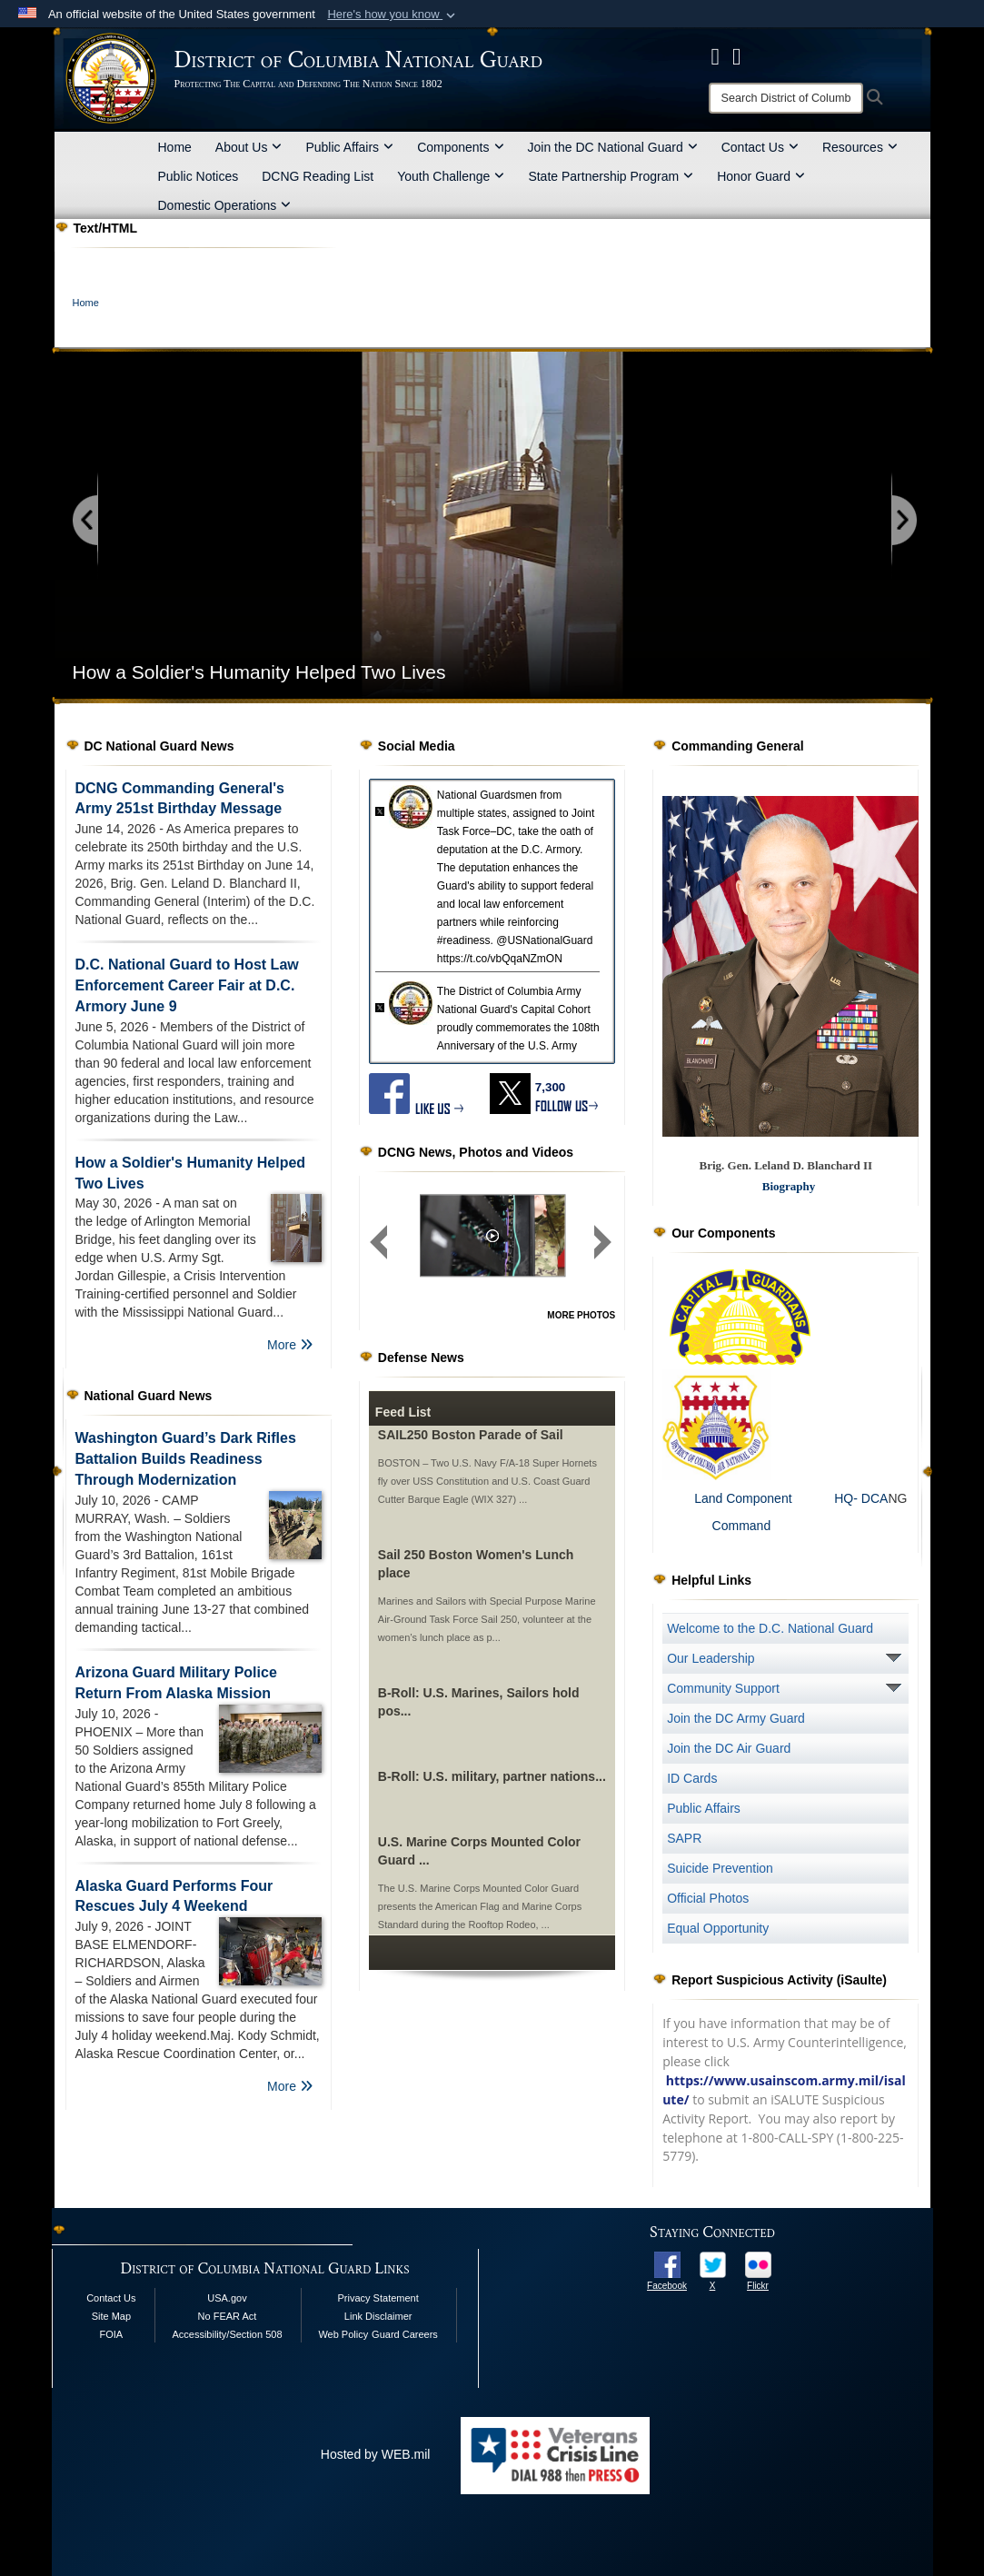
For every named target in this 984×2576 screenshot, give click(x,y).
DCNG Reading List (317, 176)
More (290, 1345)
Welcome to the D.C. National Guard (770, 1628)
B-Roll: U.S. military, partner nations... (492, 1776)
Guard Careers (405, 2334)
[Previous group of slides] (379, 1242)
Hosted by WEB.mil (376, 2454)
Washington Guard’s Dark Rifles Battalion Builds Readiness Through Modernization (185, 1458)
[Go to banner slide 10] (711, 720)
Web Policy (343, 2334)
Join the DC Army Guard (736, 1718)
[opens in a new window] (667, 2263)
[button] (393, 14)
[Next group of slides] (602, 1242)
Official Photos (708, 1898)
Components (460, 147)
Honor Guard (761, 176)
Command (716, 1525)
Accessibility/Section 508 (227, 2334)
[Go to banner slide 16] (825, 720)
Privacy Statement (378, 2298)
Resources (860, 147)
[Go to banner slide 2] (558, 720)
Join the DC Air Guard (728, 1748)
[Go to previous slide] (86, 521)
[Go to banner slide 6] (635, 720)
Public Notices (198, 176)
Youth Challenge (450, 176)
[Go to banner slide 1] (539, 720)
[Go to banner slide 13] (768, 720)
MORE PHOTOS (581, 1315)
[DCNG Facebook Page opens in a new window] (716, 56)
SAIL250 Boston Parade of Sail (470, 1434)
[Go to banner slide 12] (749, 720)
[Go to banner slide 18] (864, 720)
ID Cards (692, 1778)
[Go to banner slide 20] (902, 720)
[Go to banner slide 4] (596, 720)
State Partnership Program (610, 176)
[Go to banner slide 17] (844, 720)
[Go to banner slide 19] (883, 720)
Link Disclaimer (378, 2316)
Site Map (111, 2316)
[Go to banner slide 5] (615, 720)
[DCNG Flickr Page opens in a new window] (736, 56)
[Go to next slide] (903, 521)
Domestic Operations (225, 205)
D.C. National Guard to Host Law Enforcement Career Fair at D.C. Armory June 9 (187, 985)
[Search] (786, 98)
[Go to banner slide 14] (787, 720)
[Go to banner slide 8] (673, 720)
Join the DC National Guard (613, 147)
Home (175, 147)
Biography (789, 1186)
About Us (249, 147)
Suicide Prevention (720, 1868)
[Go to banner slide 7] (654, 720)
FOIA (112, 2334)
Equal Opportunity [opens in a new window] (718, 1928)
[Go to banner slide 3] (577, 720)
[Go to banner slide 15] (806, 720)
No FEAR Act (227, 2316)
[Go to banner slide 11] (730, 720)
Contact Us (760, 147)
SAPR (684, 1838)
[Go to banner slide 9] (692, 720)
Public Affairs (349, 147)
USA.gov (226, 2298)
